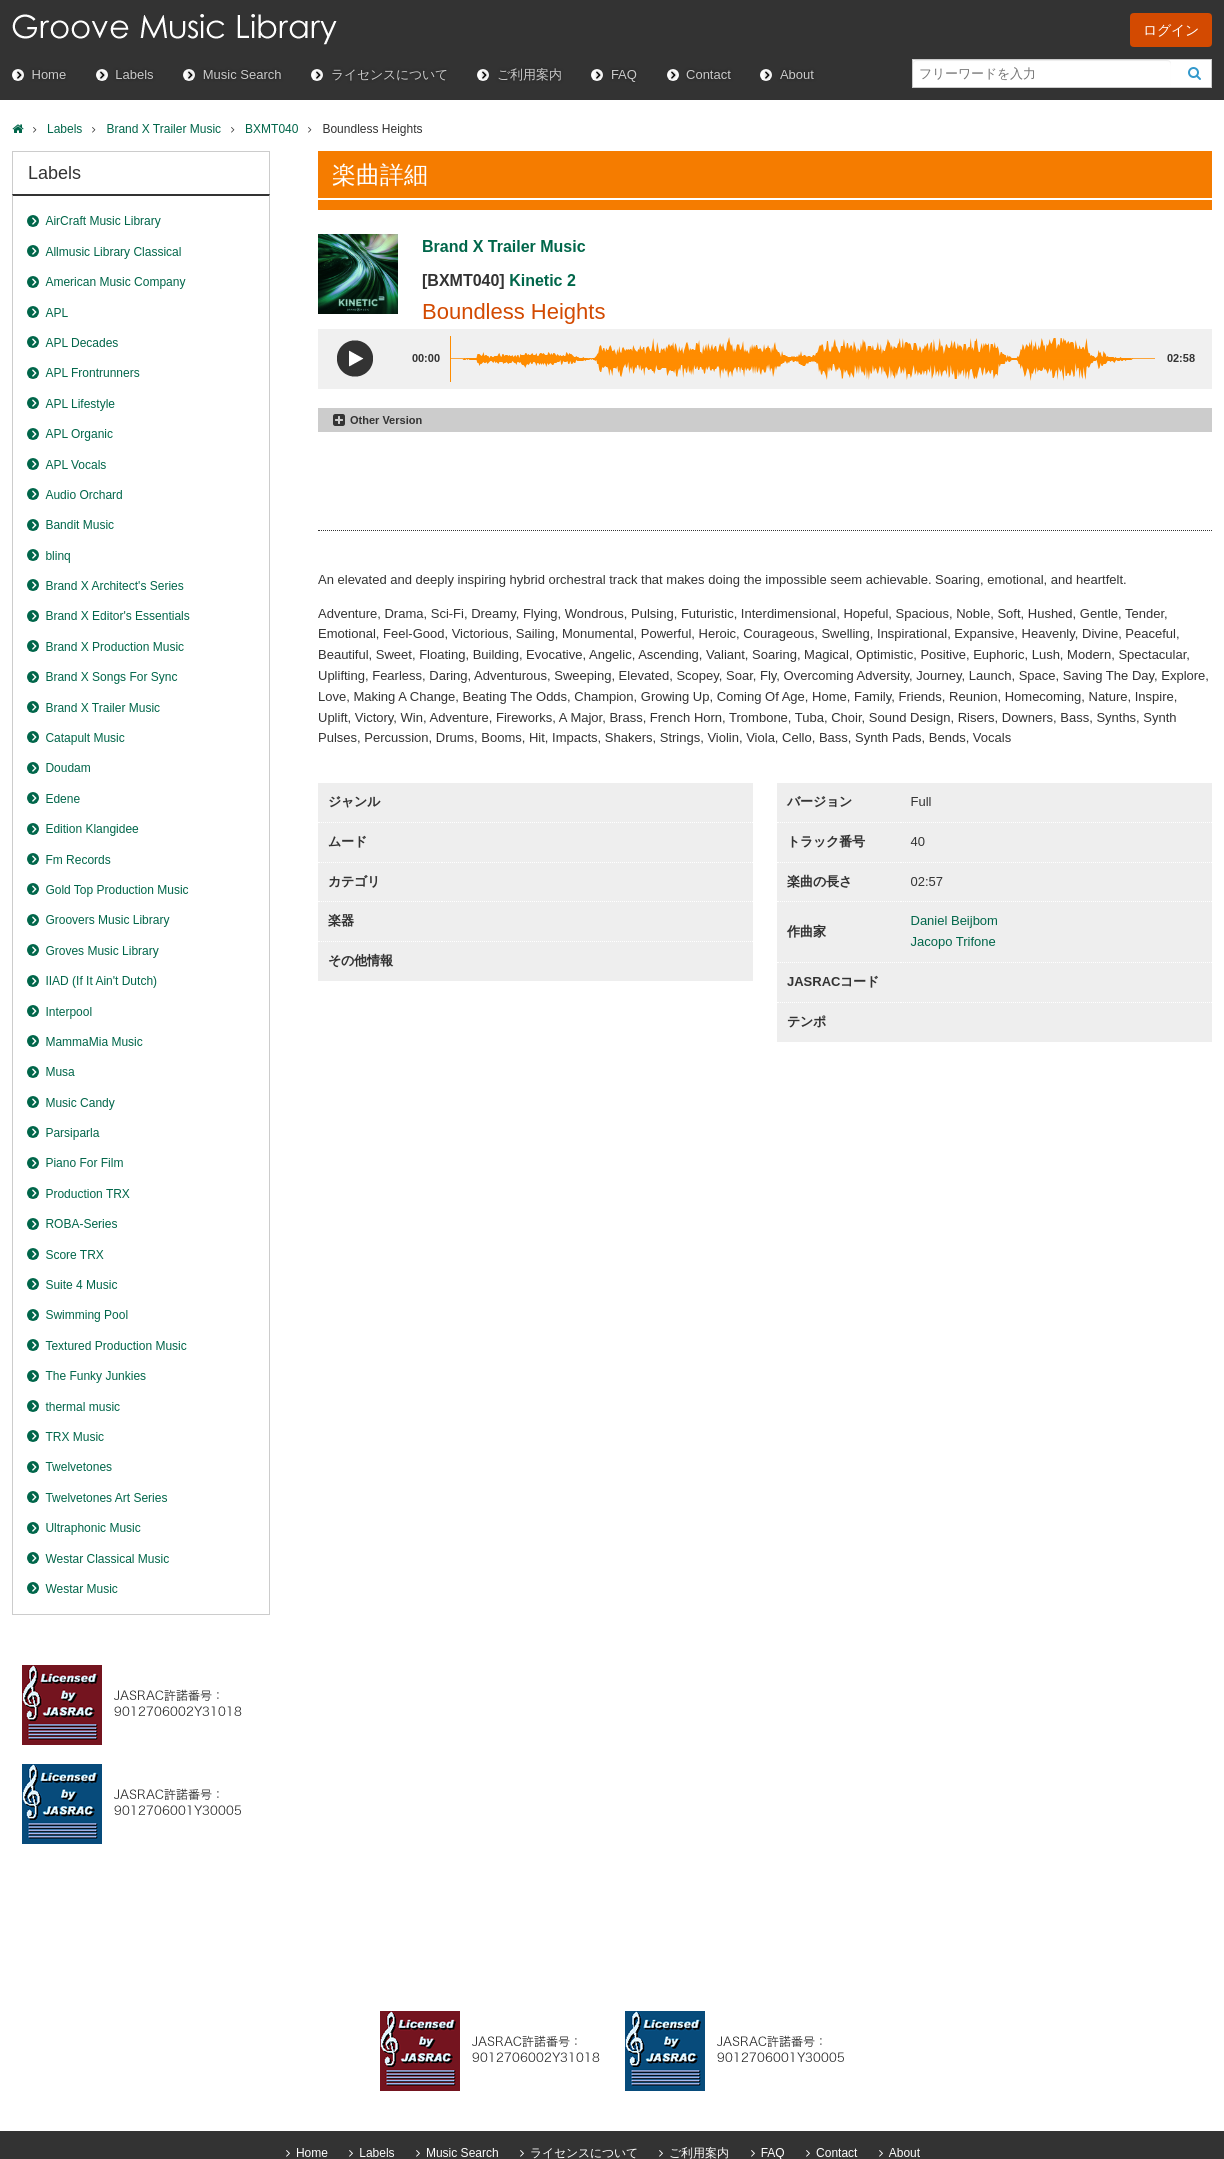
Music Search (242, 74)
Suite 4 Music (81, 1285)
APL (56, 313)
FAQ (624, 74)
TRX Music (74, 1437)
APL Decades (81, 343)
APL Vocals (75, 465)
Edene (62, 799)
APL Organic (79, 434)
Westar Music (81, 1589)
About (797, 74)
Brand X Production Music (114, 647)
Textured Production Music (115, 1346)
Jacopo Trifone (953, 941)
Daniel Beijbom (954, 920)
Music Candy (79, 1103)
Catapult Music (84, 738)
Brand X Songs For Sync (111, 677)
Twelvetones (78, 1467)
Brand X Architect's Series (114, 586)
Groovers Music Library (107, 920)
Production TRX (87, 1194)
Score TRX (74, 1255)
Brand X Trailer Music (163, 129)
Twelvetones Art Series (106, 1498)
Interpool (68, 1012)
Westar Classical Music (107, 1559)
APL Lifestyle (80, 404)
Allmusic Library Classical (113, 252)
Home (49, 74)
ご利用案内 (529, 74)
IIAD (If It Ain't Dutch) (101, 981)
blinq (57, 556)
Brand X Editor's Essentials (117, 616)
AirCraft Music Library (102, 221)
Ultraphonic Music (92, 1528)
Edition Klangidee (91, 829)
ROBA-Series (81, 1224)
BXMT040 (271, 129)
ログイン (1171, 30)
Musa (59, 1072)
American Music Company (115, 282)
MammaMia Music (93, 1042)
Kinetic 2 (542, 280)
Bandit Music (79, 525)
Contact (708, 74)
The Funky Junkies (95, 1376)
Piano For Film (84, 1163)
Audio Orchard (83, 495)
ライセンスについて (389, 74)
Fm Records (77, 860)
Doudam (67, 768)
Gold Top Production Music (116, 890)
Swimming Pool (86, 1315)
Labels (134, 74)
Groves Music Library (101, 951)
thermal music (82, 1407)
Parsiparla (72, 1133)
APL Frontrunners (92, 373)
